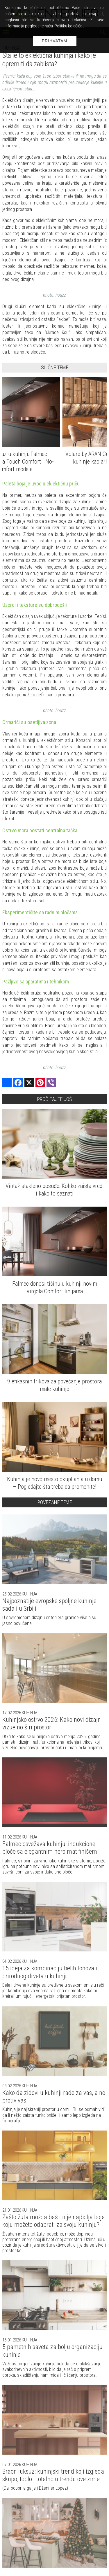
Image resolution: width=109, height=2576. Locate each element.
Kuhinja (29, 1594)
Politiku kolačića (68, 26)
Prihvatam (54, 41)
